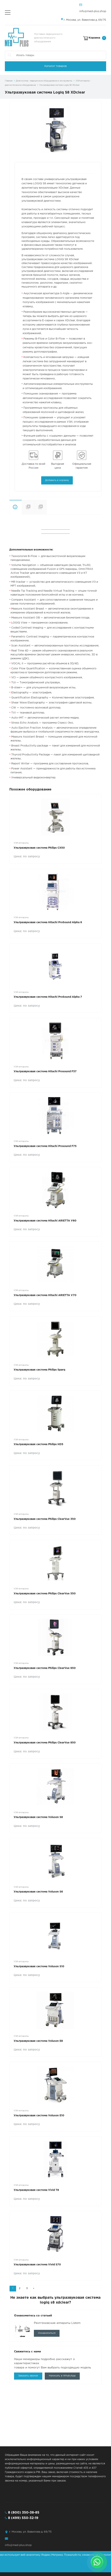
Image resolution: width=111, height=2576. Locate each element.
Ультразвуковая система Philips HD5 (38, 1444)
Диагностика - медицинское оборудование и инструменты (44, 81)
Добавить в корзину (57, 480)
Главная (9, 81)
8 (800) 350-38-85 (23, 2512)
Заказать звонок (28, 2376)
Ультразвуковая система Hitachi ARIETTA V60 (45, 1221)
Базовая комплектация (46, 507)
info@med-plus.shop (92, 11)
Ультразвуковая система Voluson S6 (38, 1892)
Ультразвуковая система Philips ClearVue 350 (45, 1519)
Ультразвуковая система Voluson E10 (39, 2115)
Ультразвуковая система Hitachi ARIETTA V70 (45, 1295)
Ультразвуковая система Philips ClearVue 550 (45, 1593)
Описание (15, 507)
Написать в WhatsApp (62, 2376)
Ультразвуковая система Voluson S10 (39, 1966)
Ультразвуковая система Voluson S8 (38, 1817)
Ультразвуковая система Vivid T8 (36, 2190)
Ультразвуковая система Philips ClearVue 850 (45, 1743)
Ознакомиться (47, 2333)
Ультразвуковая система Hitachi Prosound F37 (45, 1071)
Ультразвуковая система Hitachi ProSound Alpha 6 (48, 922)
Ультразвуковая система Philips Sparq (39, 1370)
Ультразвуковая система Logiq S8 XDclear (59, 85)
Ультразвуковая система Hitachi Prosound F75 (45, 1146)
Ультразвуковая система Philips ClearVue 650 (45, 1668)
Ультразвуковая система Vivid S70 (37, 2265)
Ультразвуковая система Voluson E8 (38, 2041)
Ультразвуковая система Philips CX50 (39, 848)
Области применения (28, 507)
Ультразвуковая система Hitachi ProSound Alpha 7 (48, 997)
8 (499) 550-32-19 (23, 2518)
